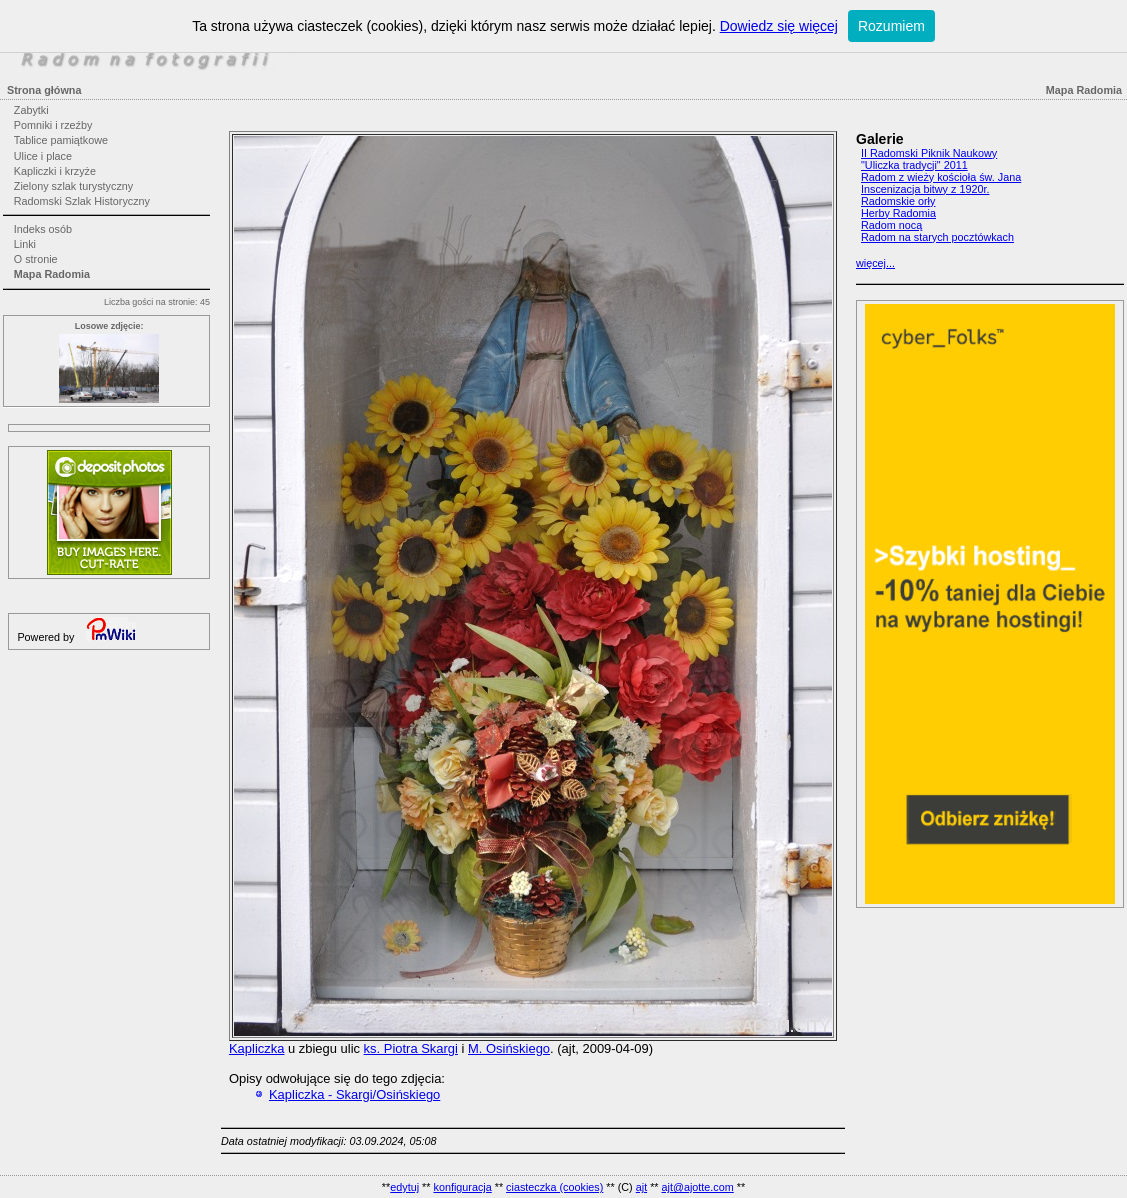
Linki (25, 244)
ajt (641, 1187)
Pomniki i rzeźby (53, 125)
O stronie (36, 259)
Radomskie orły (898, 201)
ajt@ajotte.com (698, 1187)
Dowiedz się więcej (779, 26)
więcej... (875, 263)
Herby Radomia (898, 213)
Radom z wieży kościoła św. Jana (941, 177)
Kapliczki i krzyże (55, 171)
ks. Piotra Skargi (411, 1048)
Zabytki (31, 110)
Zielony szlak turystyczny (73, 186)
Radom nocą (891, 225)
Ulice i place (43, 156)
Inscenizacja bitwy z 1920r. (925, 189)
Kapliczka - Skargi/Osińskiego (354, 1094)
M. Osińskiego (509, 1048)
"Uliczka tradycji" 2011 (914, 165)
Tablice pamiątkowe (61, 140)
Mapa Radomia (52, 274)
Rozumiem (891, 26)
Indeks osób (43, 229)
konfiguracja (462, 1187)
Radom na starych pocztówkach (937, 237)
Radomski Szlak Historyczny (82, 201)
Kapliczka (256, 1048)
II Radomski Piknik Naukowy (929, 153)
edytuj (404, 1187)
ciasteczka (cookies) (554, 1187)
